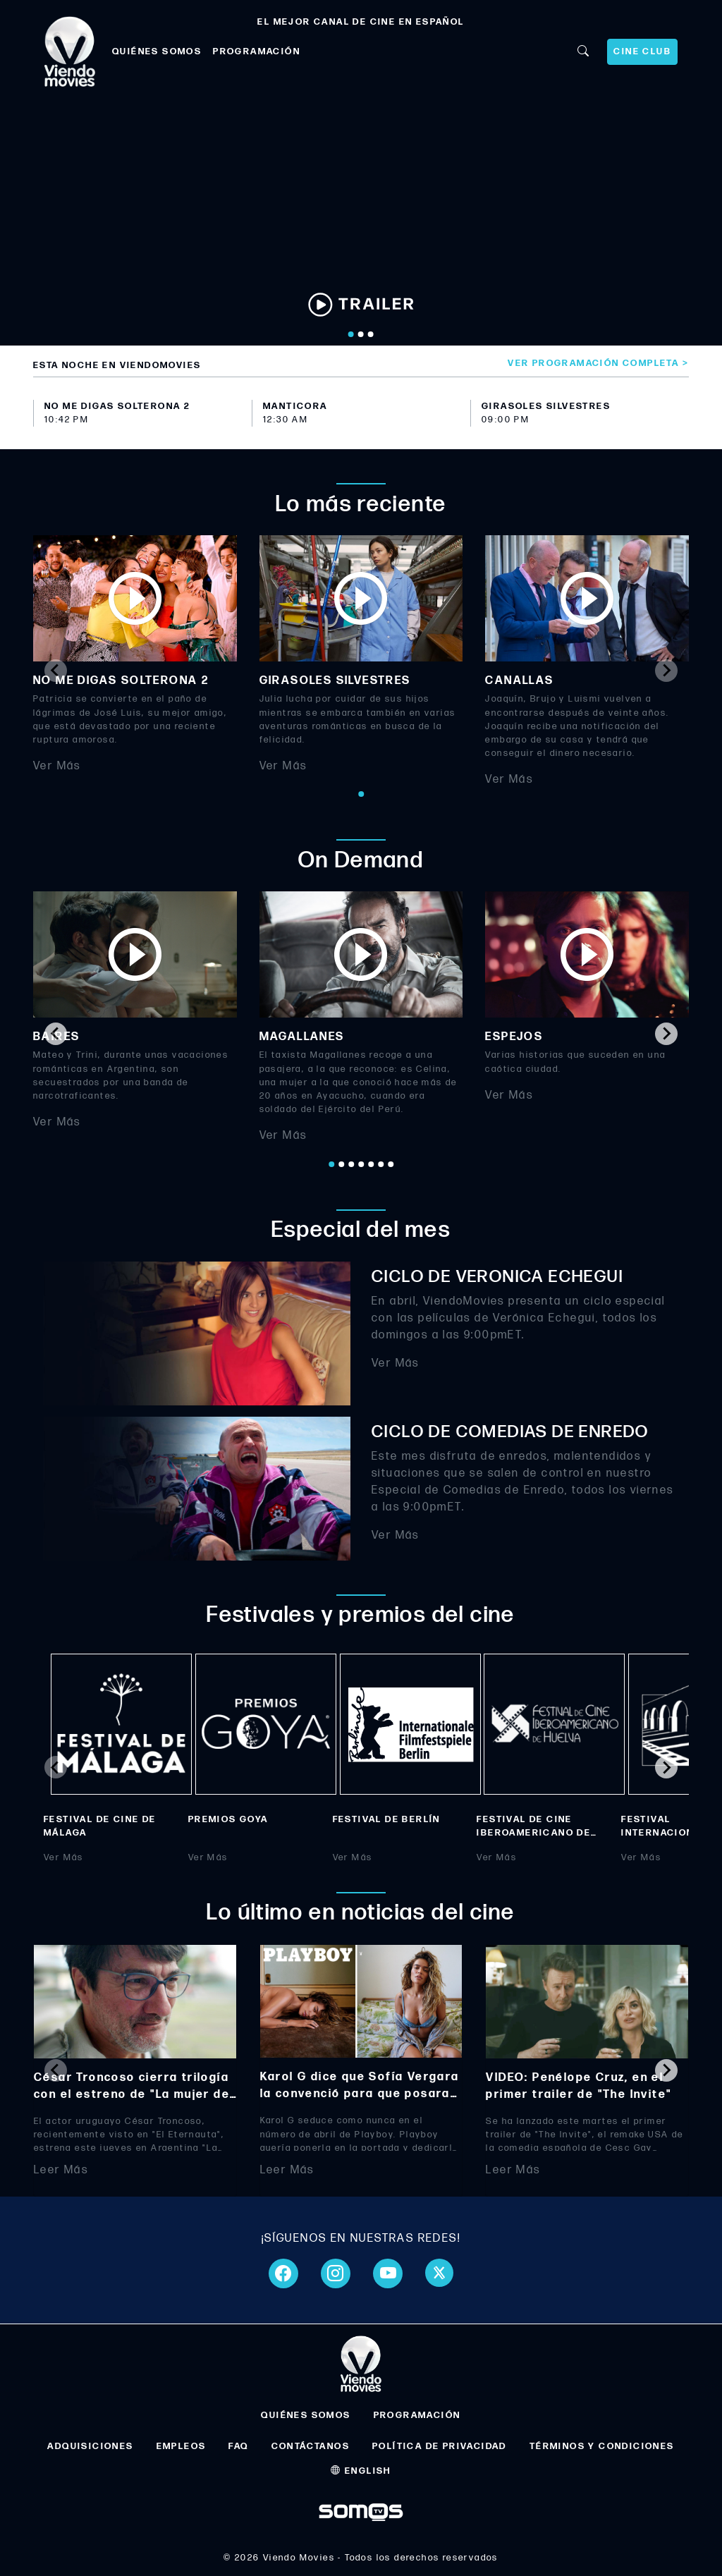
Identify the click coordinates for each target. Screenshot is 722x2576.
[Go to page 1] (361, 794)
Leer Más (61, 2170)
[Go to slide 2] (361, 334)
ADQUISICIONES (90, 2446)
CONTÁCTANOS (310, 2446)
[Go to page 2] (341, 1164)
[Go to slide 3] (371, 334)
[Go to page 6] (381, 1164)
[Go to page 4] (361, 1164)
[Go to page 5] (371, 1164)
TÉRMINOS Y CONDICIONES (602, 2446)
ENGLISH (361, 2471)
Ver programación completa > (598, 363)
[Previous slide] (55, 670)
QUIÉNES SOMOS (157, 51)
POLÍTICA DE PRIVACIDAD (439, 2446)
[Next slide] (666, 670)
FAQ (238, 2446)
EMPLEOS (182, 2446)
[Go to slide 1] (351, 334)
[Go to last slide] (55, 1034)
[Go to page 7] (390, 1164)
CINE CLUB (642, 51)
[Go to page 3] (351, 1164)
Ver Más (57, 766)
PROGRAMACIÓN (256, 51)
